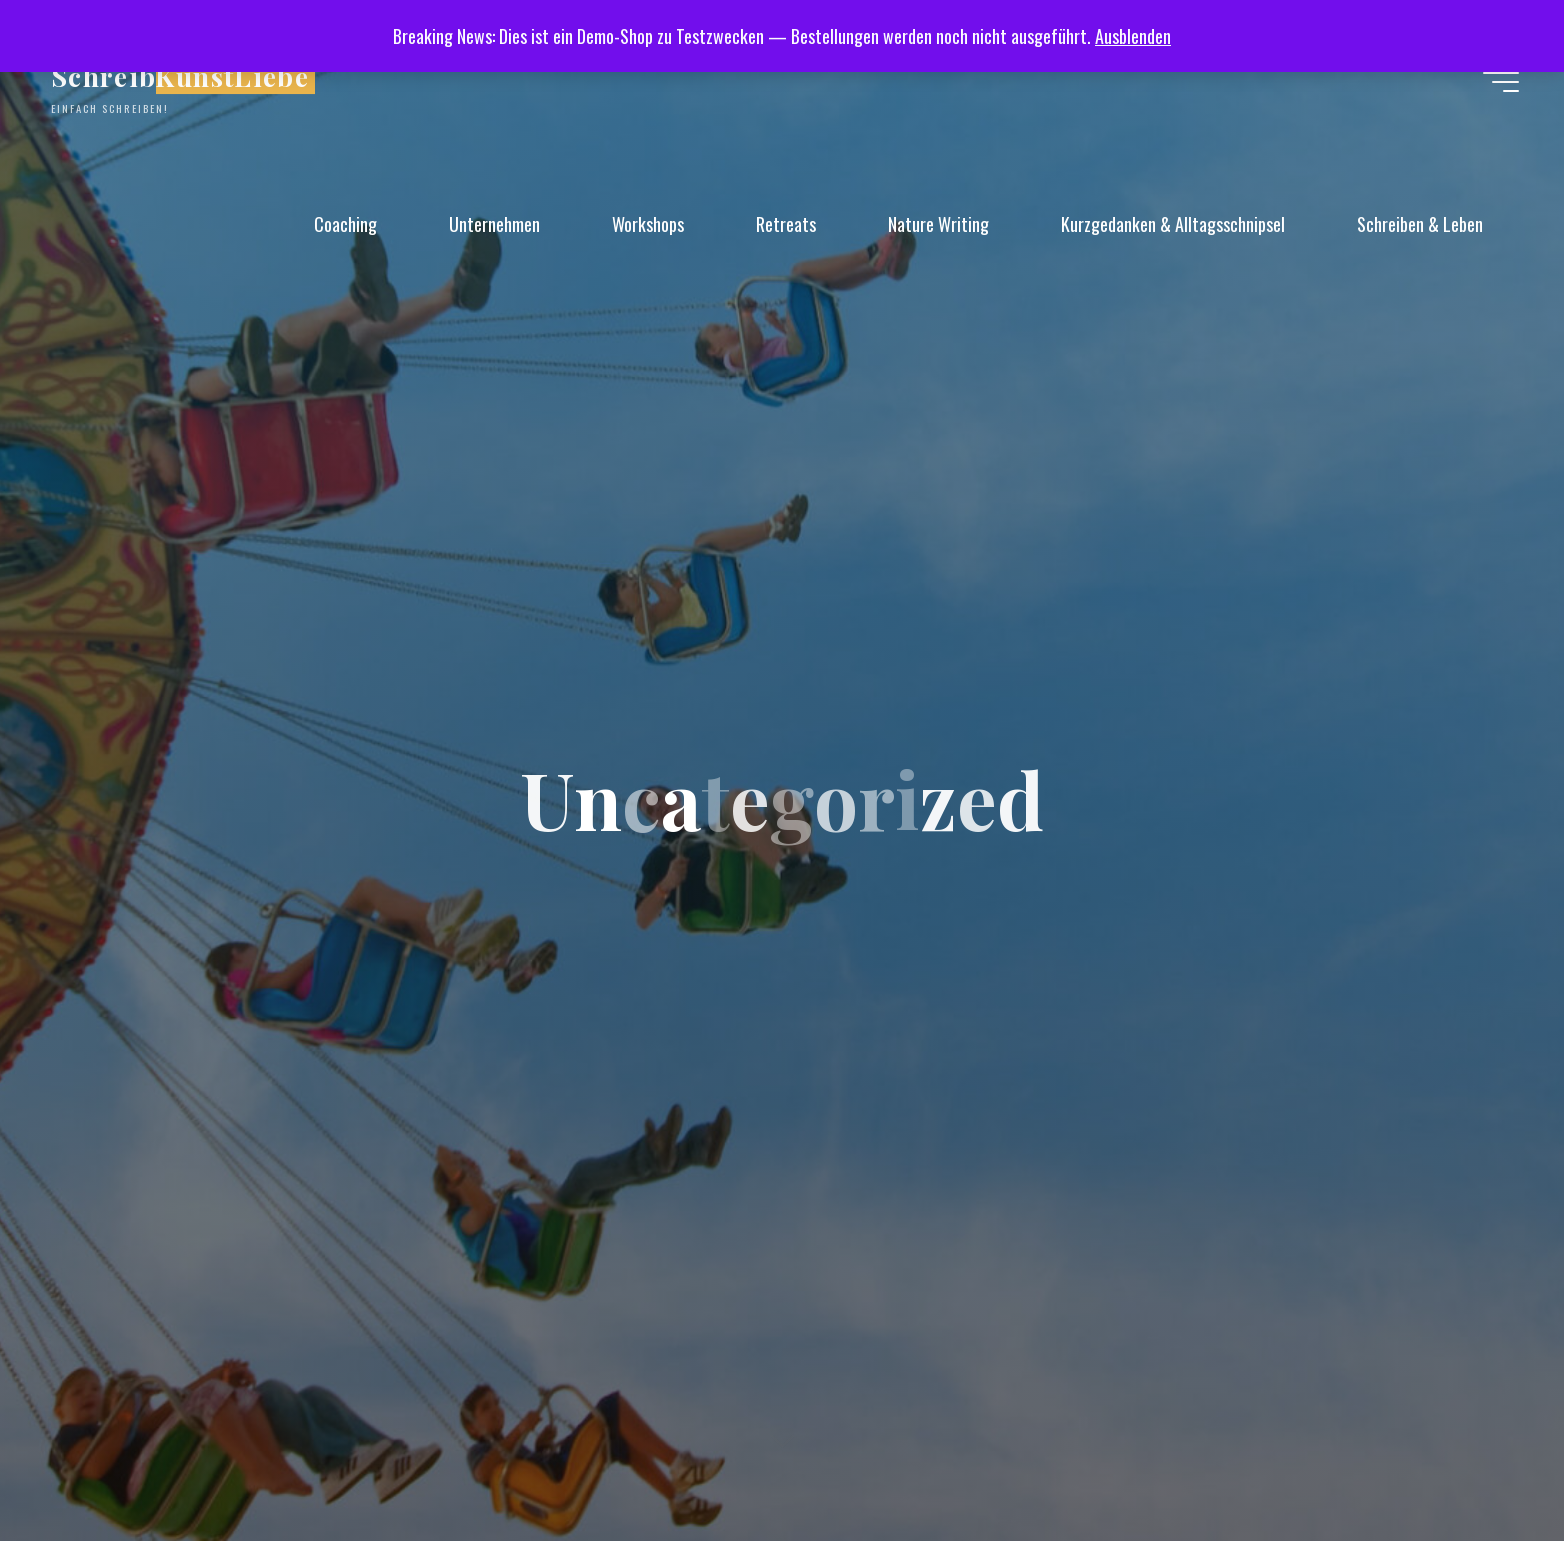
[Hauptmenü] (1501, 82)
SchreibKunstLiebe (180, 76)
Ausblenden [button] (1133, 36)
